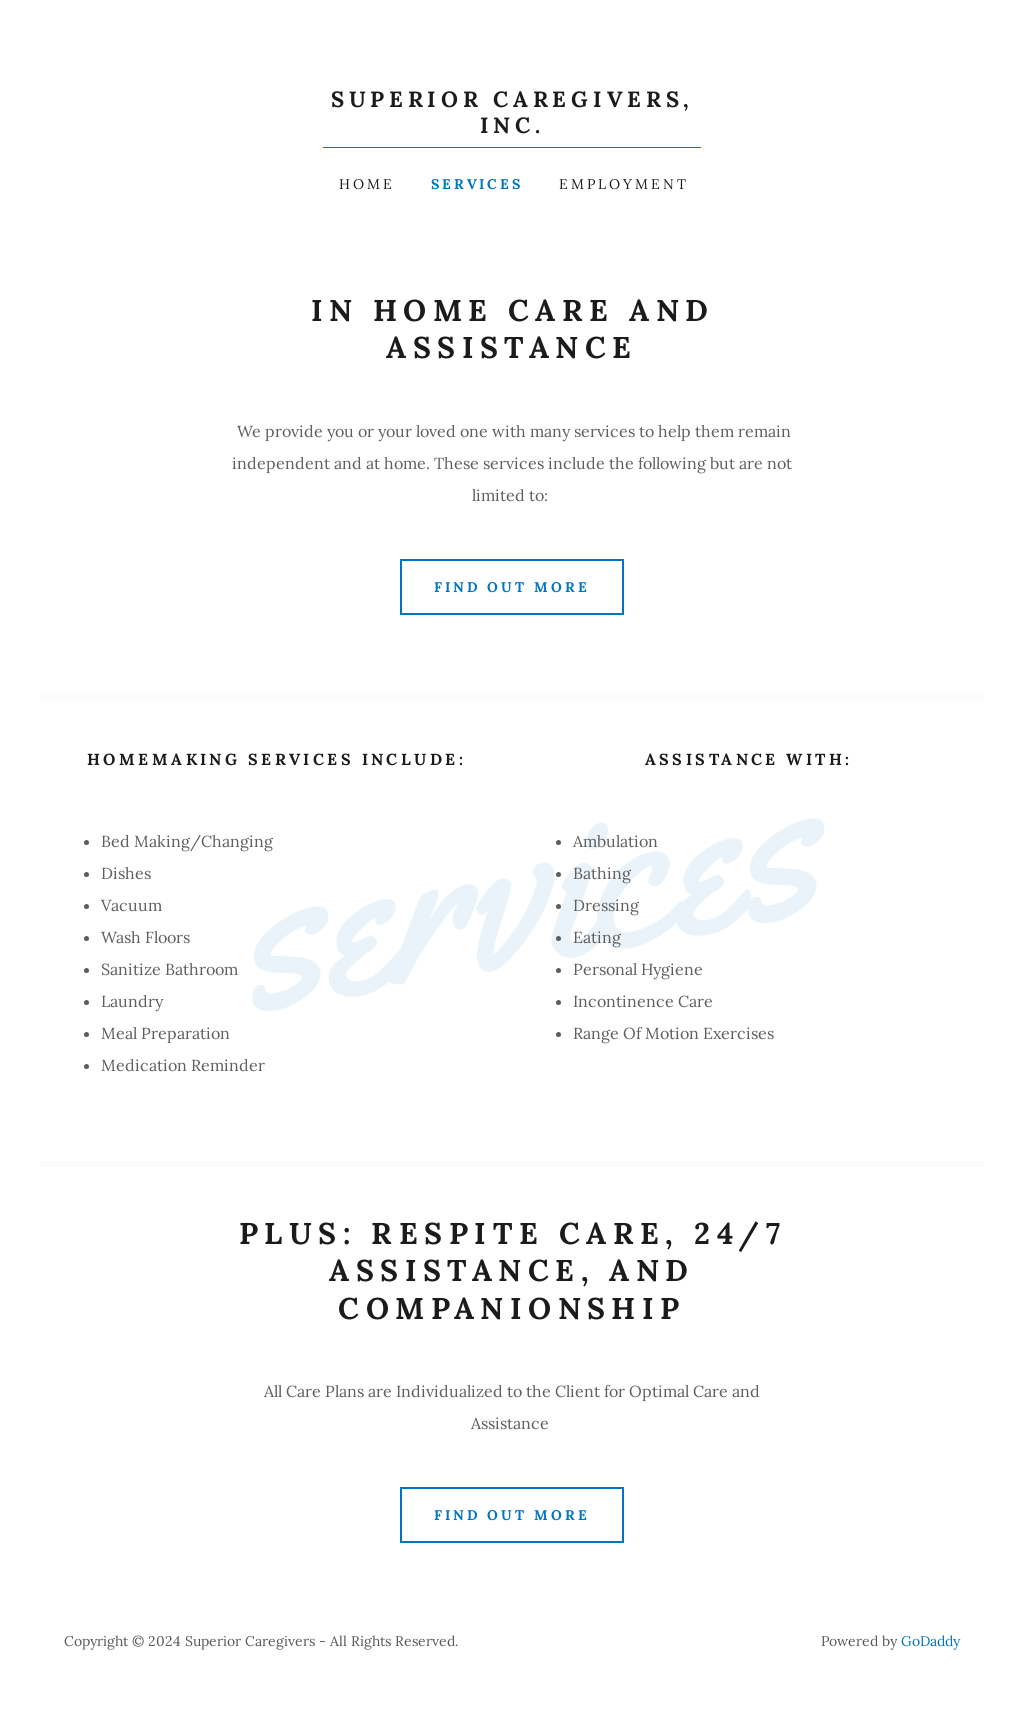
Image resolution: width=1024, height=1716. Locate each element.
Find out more (512, 587)
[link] (512, 127)
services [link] (477, 184)
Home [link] (367, 184)
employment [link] (624, 184)
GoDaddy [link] (930, 1641)
